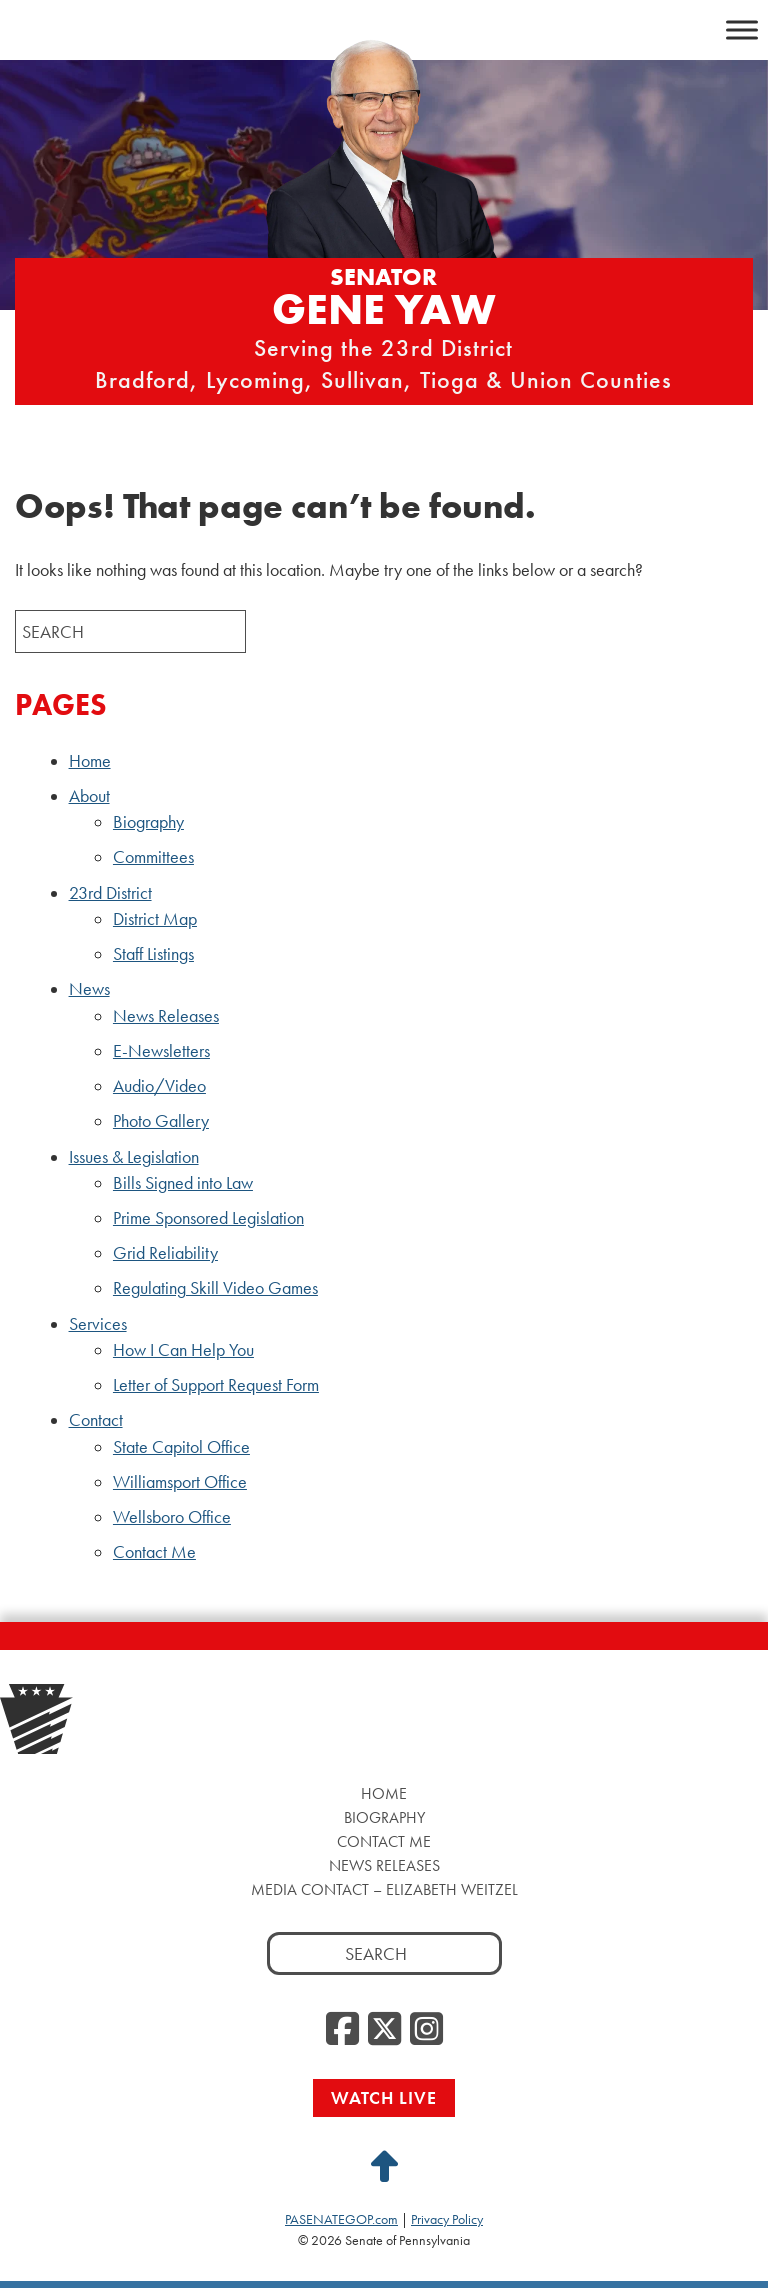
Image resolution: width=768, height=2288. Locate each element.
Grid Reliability (165, 1253)
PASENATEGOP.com (341, 2219)
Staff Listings (153, 954)
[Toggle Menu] (742, 29)
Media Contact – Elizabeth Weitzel (384, 1889)
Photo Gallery (161, 1121)
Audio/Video (159, 1086)
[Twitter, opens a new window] (384, 2030)
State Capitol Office (181, 1447)
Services (98, 1324)
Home (90, 761)
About (89, 796)
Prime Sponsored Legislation (208, 1218)
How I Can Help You (183, 1350)
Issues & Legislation (134, 1157)
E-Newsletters (161, 1051)
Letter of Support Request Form (216, 1385)
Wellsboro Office (172, 1517)
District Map (155, 919)
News (89, 989)
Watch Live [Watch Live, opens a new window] (384, 2097)
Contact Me (154, 1552)
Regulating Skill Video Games (215, 1288)
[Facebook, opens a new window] (342, 2030)
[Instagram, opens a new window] (426, 2030)
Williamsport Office (180, 1482)
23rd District (110, 893)
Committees (153, 857)
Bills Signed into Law (183, 1183)
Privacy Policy (447, 2219)
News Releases (166, 1016)
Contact (96, 1420)
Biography (148, 822)
